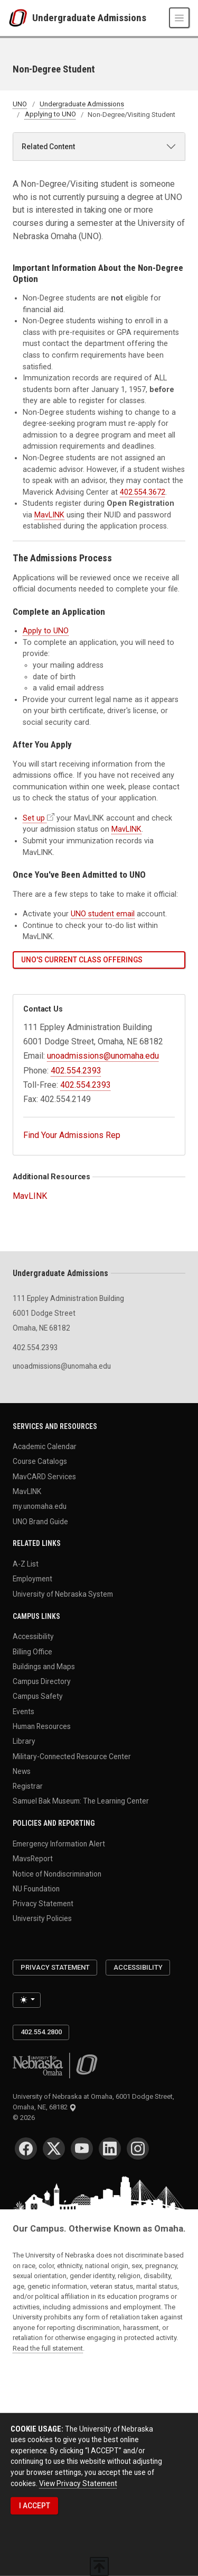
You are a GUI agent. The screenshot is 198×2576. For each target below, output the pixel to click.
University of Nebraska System (63, 1593)
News (22, 1771)
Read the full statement (48, 2348)
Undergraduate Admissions (89, 18)
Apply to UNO (46, 630)
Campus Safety (38, 1696)
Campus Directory (42, 1681)
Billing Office (32, 1651)
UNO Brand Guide (40, 1521)
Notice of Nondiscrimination (57, 1873)
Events (23, 1711)
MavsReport (33, 1858)
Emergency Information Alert (59, 1843)
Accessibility (33, 1636)
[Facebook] (26, 2148)
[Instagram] (138, 2148)
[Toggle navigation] (179, 17)
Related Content (48, 146)
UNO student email (103, 913)
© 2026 (25, 2118)
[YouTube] (82, 2148)
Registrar (28, 1786)
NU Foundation (36, 1888)
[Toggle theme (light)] (27, 1999)
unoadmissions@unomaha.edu (103, 1056)
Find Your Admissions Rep (71, 1135)
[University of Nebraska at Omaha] (20, 18)
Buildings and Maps (44, 1666)
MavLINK (49, 515)
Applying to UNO (50, 115)
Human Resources (42, 1726)
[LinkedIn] (110, 2148)
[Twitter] (54, 2148)
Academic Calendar (45, 1446)
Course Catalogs (40, 1461)
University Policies (42, 1918)
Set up (34, 818)
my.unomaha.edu (40, 1506)
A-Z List (26, 1564)
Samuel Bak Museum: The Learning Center (81, 1801)
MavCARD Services (44, 1476)
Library (24, 1741)
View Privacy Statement (78, 2483)
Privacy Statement (43, 1903)
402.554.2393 (76, 1071)
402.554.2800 (41, 2032)
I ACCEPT (34, 2505)
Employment (32, 1578)
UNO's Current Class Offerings (82, 959)
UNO (20, 104)
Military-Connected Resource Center (72, 1756)
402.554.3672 (142, 492)
